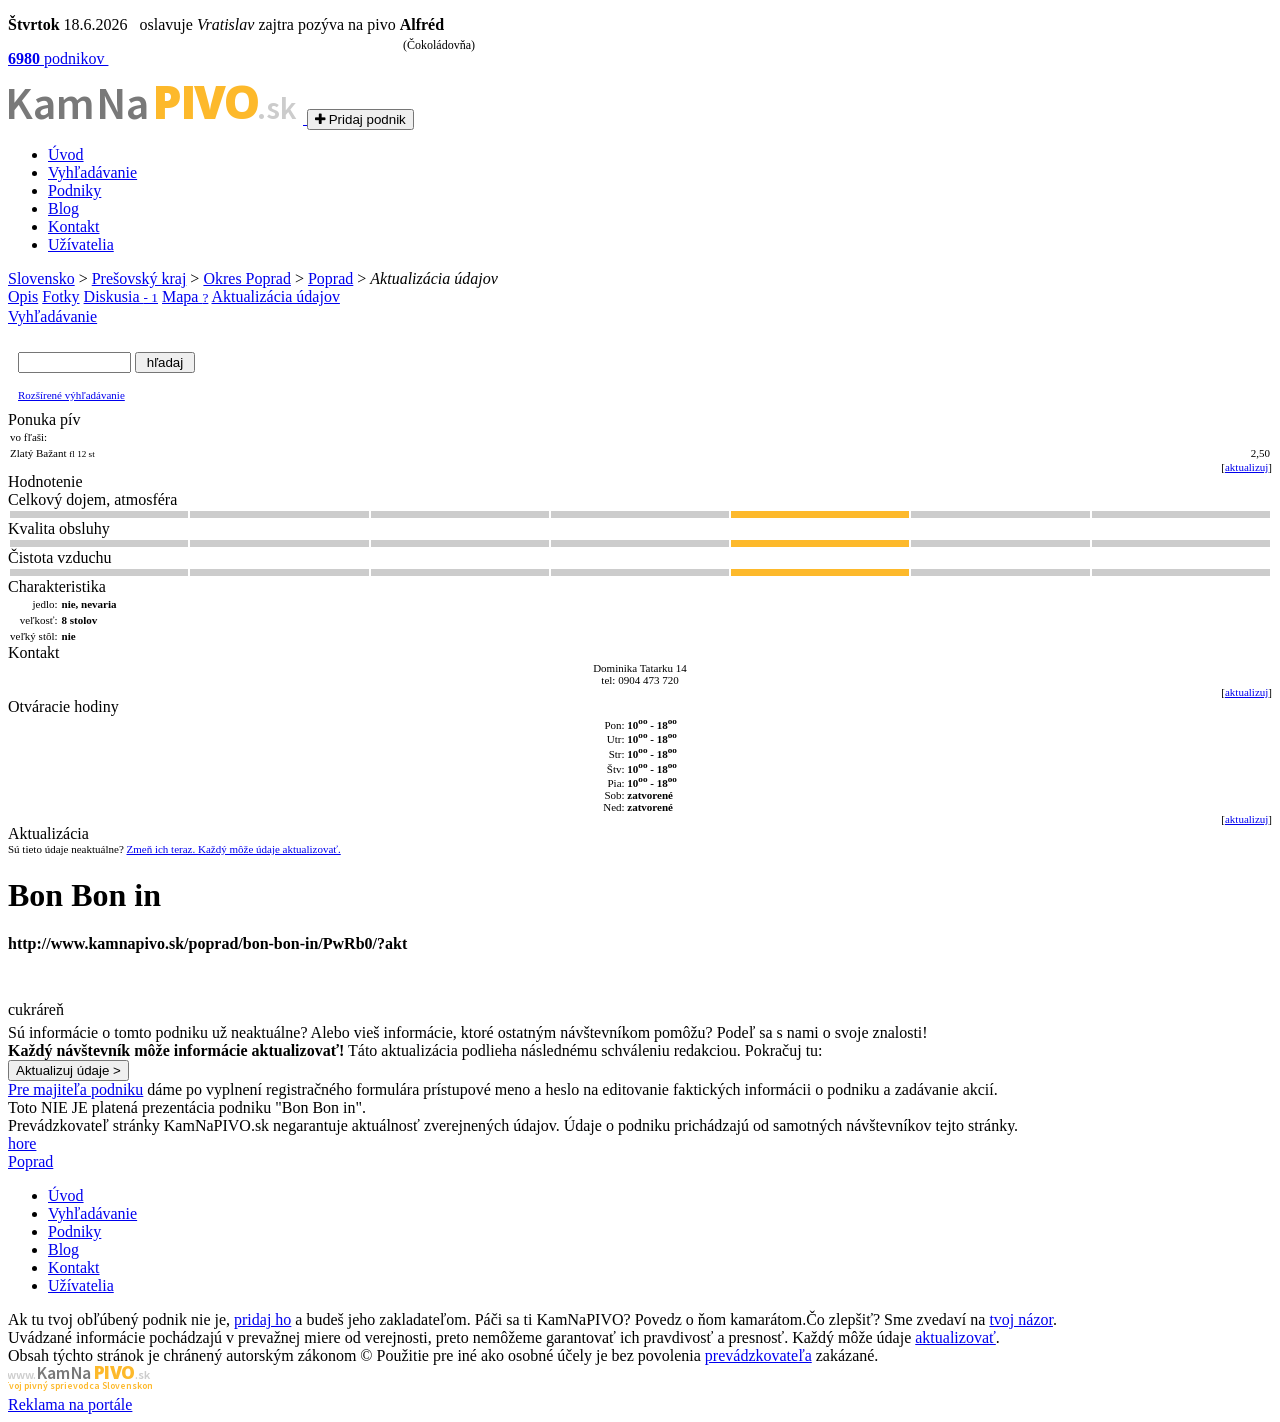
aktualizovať (955, 1337)
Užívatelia (81, 244)
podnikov (58, 58)
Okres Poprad (247, 278)
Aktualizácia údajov (276, 296)
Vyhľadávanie (92, 172)
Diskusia (121, 296)
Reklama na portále (70, 1404)
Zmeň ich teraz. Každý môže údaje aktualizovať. (234, 849)
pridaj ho (262, 1319)
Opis (23, 296)
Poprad (330, 278)
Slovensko (41, 278)
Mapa (185, 296)
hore (22, 1143)
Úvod (66, 154)
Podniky (74, 190)
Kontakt (74, 226)
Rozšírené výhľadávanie (71, 395)
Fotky (60, 296)
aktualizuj (1246, 467)
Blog (63, 208)
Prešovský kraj (139, 278)
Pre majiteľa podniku (75, 1089)
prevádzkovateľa (758, 1355)
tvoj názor (1021, 1319)
